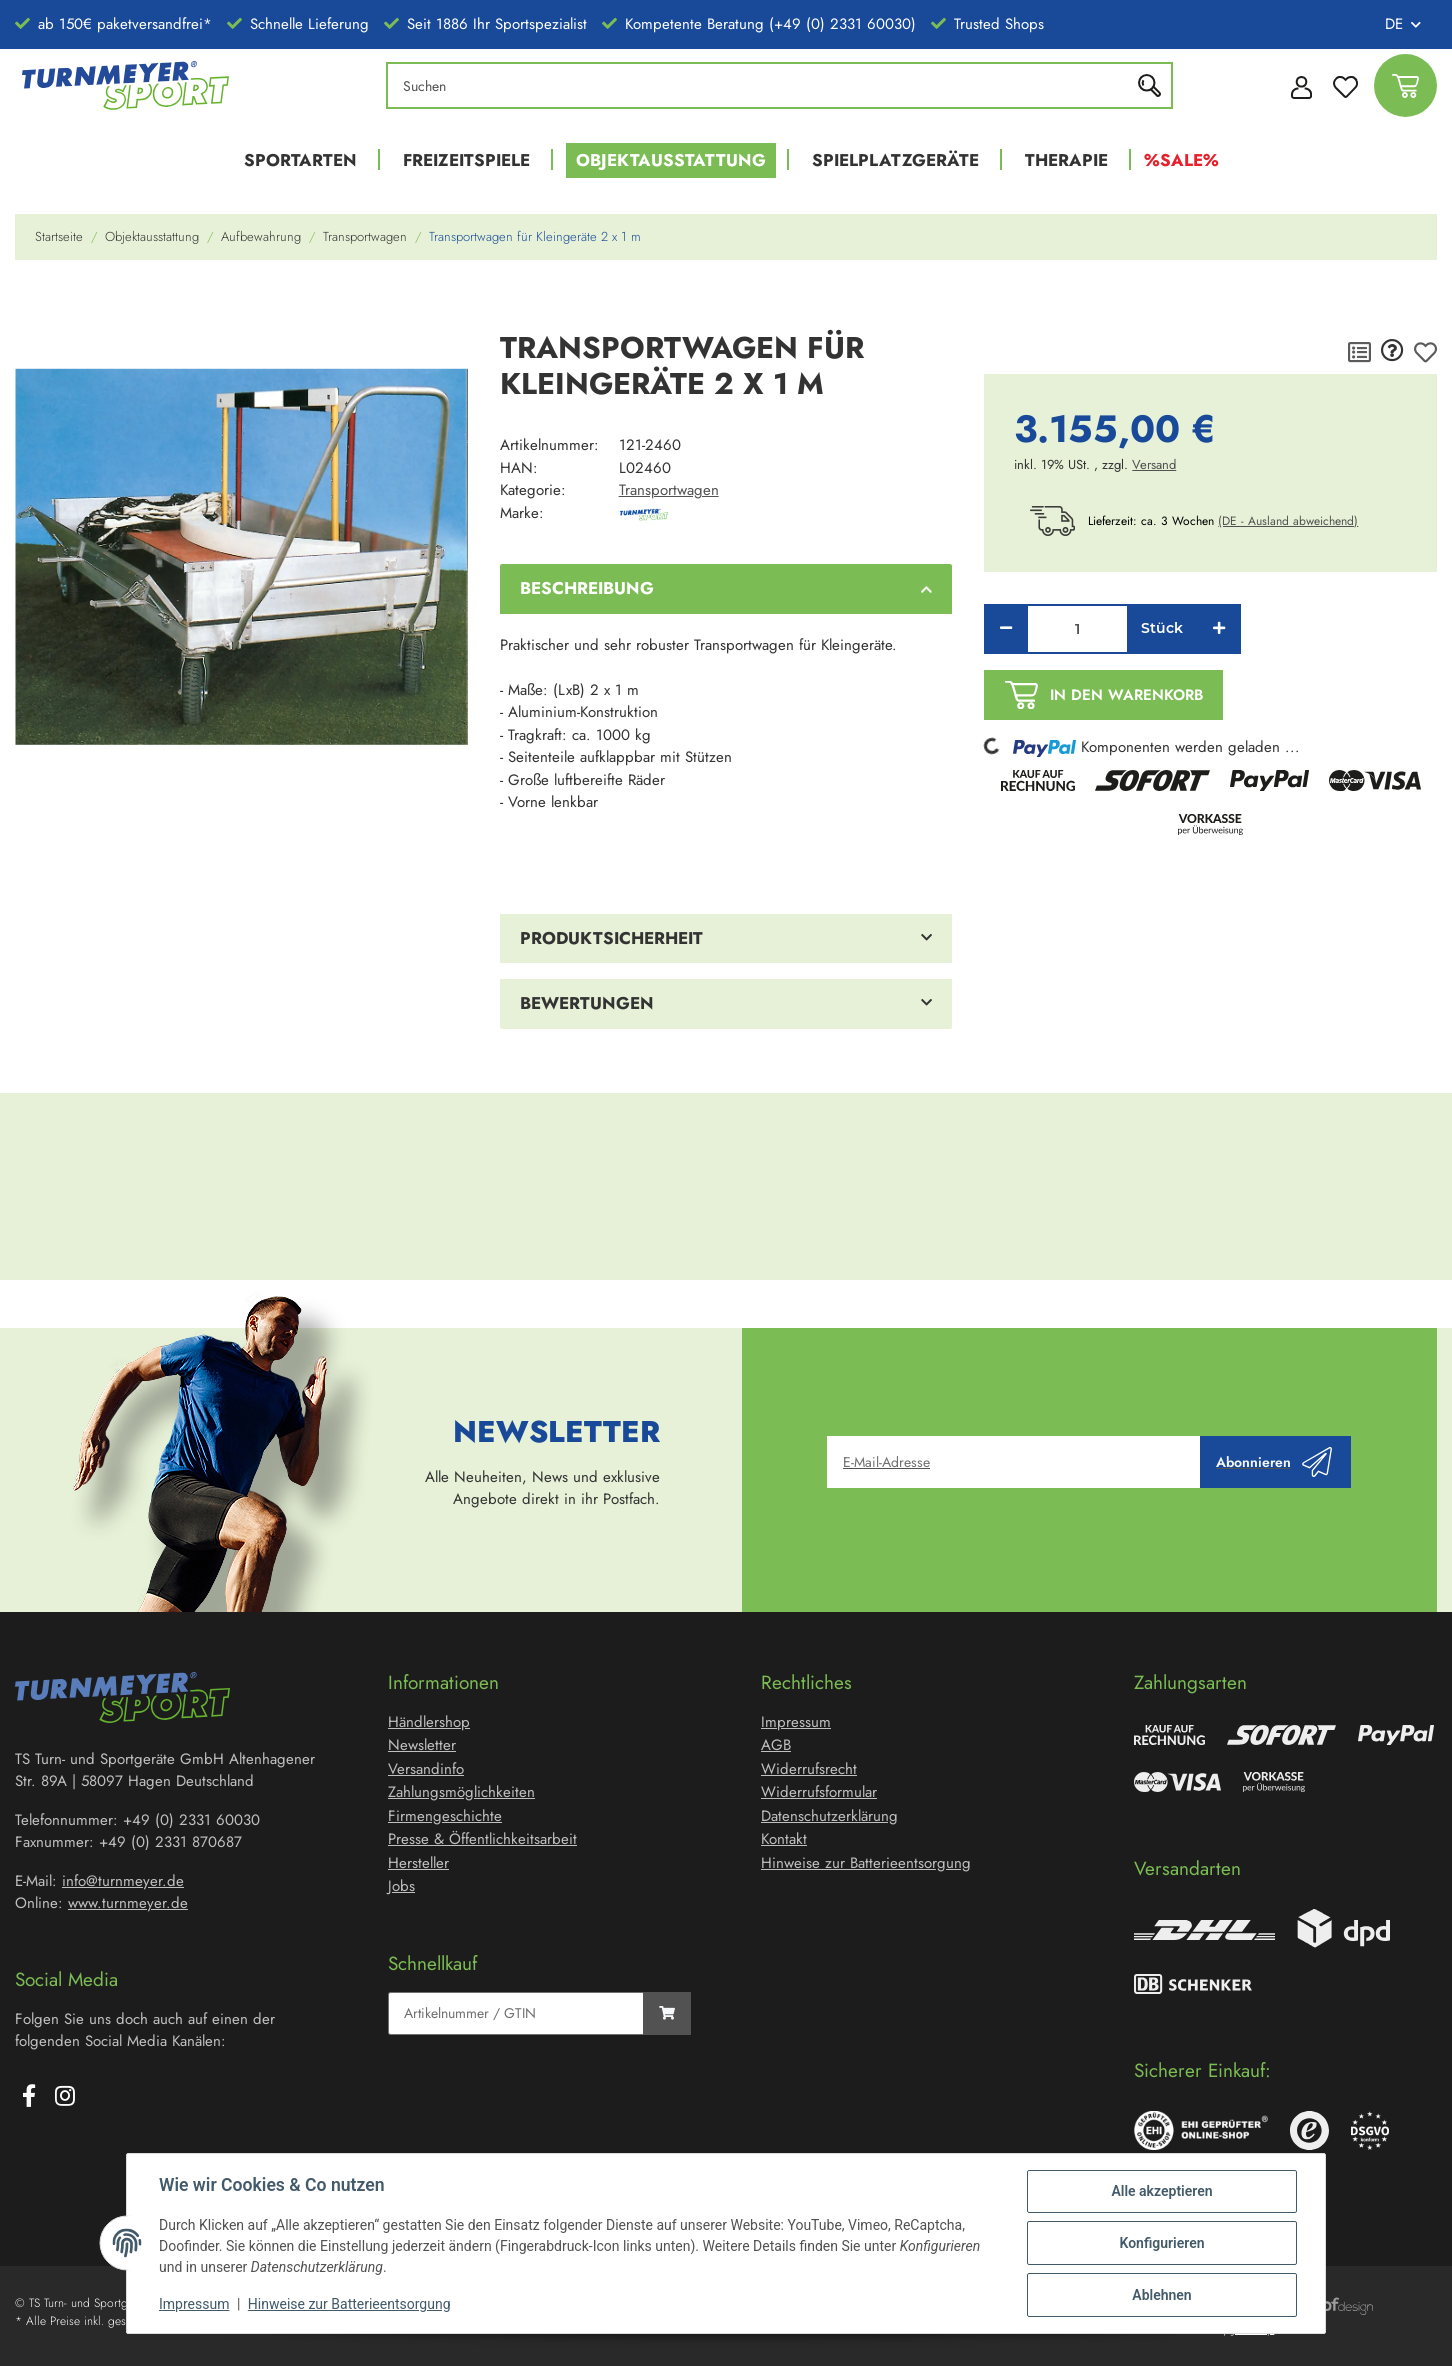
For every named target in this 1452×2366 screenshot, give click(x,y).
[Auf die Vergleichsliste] (1359, 352)
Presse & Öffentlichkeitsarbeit (482, 1839)
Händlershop (429, 1722)
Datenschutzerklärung (829, 1816)
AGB (776, 1745)
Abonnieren (1274, 1462)
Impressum (194, 2304)
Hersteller (418, 1863)
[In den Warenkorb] (31, 304)
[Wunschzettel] (1345, 85)
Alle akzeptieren (1161, 2191)
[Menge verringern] (1006, 629)
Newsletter (422, 1745)
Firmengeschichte (445, 1816)
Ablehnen (1161, 2295)
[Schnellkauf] (516, 2013)
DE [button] (1394, 24)
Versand (1154, 464)
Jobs (401, 1886)
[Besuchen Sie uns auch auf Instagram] (65, 2098)
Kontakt (784, 1839)
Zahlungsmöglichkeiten (461, 1792)
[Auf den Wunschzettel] (1425, 352)
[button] (1296, 86)
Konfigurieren (1161, 2243)
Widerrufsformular (819, 1792)
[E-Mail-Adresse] (1014, 1462)
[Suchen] (763, 85)
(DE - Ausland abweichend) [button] (1288, 521)
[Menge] (1077, 629)
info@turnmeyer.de (123, 1881)
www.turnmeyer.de (128, 1903)
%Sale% (1181, 160)
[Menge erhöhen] (1219, 629)
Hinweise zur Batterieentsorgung (349, 2304)
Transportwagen (669, 490)
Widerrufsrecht (809, 1769)
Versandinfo (426, 1769)
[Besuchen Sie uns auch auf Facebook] (29, 2098)
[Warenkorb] (1405, 85)
